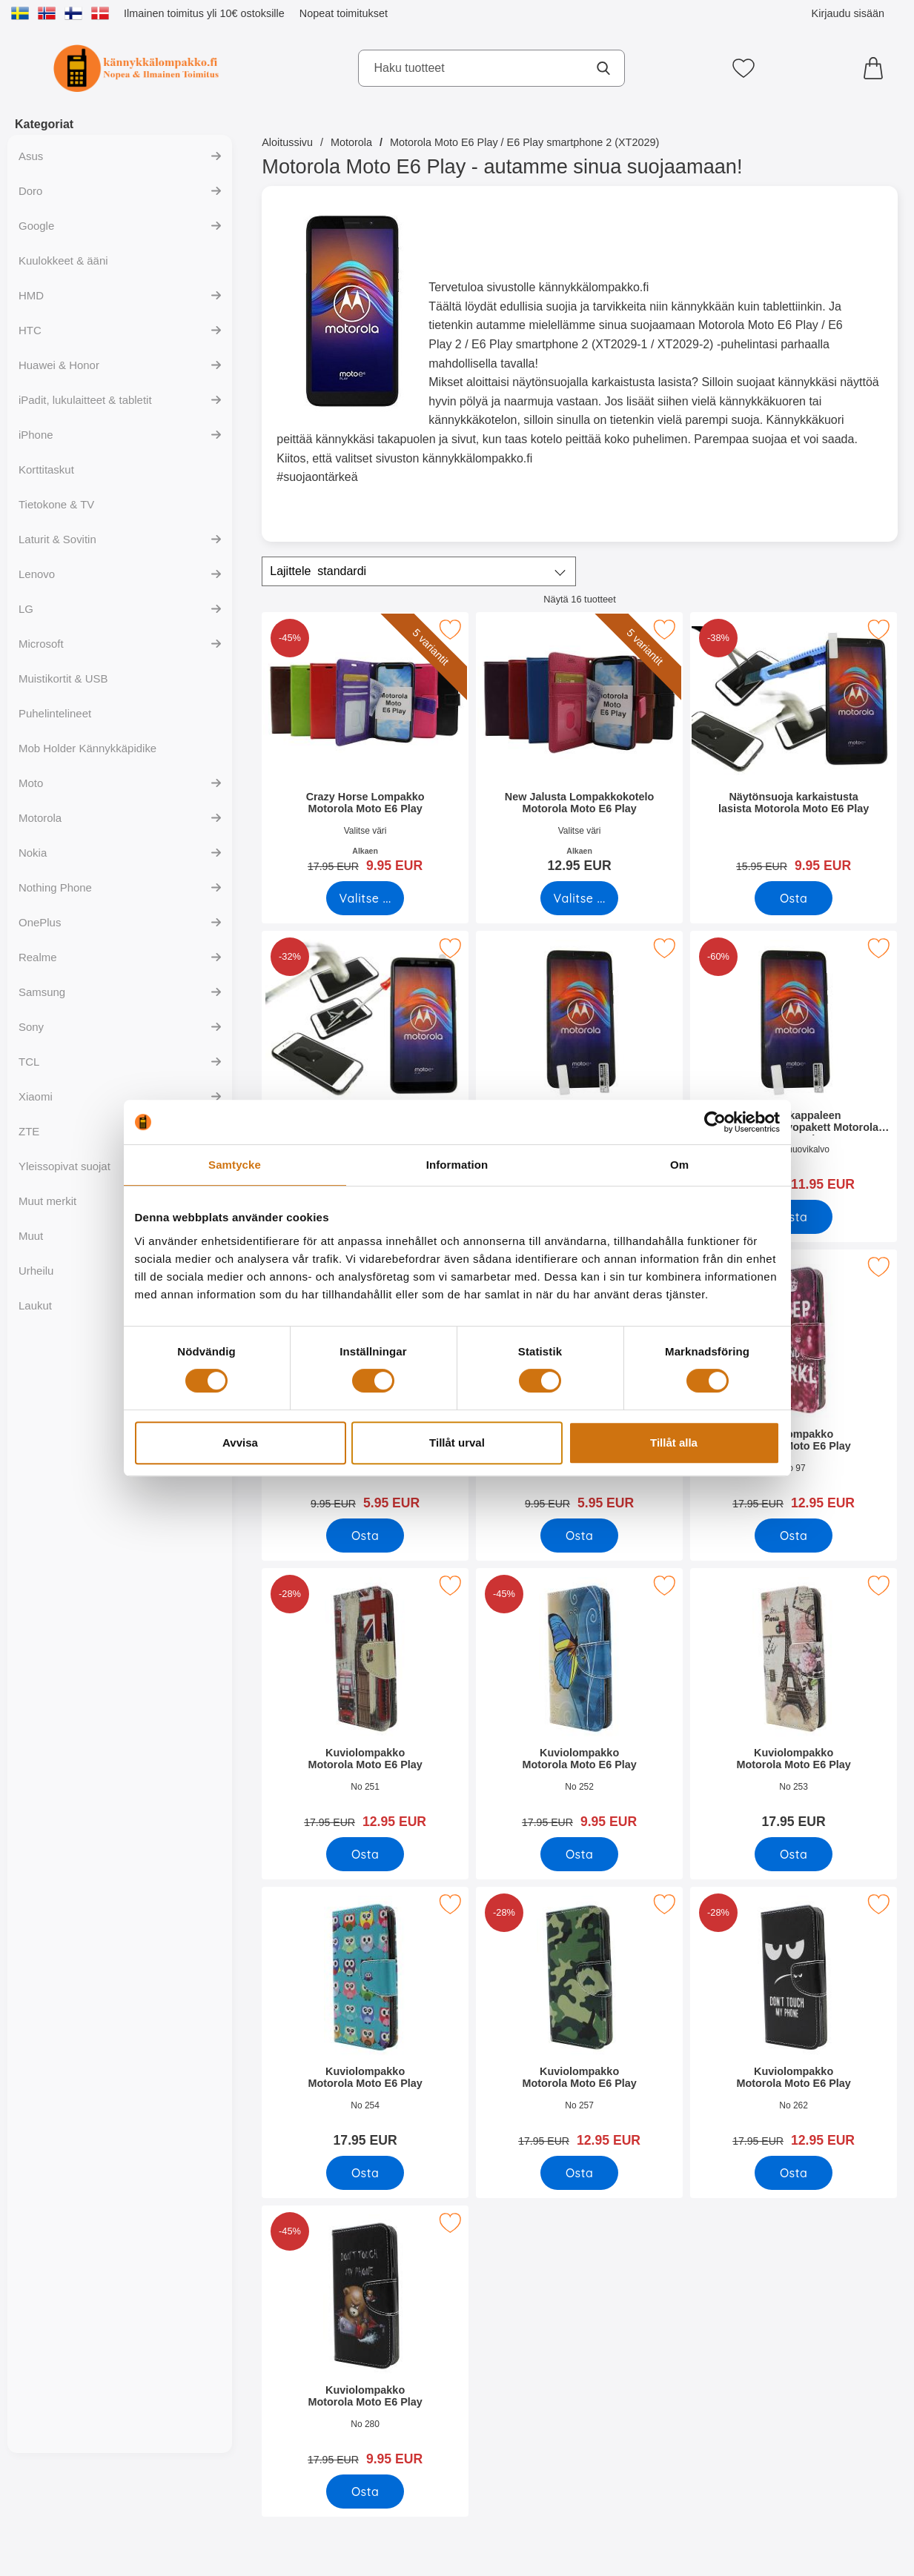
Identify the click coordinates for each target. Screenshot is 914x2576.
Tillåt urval (457, 1442)
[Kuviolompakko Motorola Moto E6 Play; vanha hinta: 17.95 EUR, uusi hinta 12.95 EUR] (794, 1384)
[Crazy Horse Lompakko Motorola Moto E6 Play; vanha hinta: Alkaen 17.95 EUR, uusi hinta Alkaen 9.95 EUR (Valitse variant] (365, 747)
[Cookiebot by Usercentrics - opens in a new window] (715, 1122)
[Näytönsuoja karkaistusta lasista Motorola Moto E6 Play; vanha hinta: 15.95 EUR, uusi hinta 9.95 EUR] (794, 747)
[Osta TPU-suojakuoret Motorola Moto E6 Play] (580, 1535)
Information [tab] (457, 1164)
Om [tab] (679, 1164)
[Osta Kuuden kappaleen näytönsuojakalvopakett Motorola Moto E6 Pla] (794, 1217)
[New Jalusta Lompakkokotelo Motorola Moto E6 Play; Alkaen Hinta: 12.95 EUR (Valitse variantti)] (579, 747)
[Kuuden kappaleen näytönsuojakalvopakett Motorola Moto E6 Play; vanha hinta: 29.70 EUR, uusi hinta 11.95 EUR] (794, 1066)
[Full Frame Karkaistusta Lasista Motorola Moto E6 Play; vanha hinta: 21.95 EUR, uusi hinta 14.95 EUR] (365, 1066)
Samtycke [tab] (234, 1164)
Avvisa (240, 1442)
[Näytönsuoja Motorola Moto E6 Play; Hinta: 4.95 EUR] (579, 1066)
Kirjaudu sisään (848, 13)
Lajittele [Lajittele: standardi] (318, 571)
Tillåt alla (674, 1442)
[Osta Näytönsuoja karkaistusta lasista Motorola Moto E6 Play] (794, 898)
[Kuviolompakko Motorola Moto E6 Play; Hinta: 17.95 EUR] (794, 1703)
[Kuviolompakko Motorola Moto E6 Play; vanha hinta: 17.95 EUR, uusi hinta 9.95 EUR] (579, 1703)
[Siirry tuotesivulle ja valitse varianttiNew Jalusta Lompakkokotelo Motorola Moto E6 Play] (580, 898)
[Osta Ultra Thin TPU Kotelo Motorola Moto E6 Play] (365, 1535)
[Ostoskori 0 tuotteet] (877, 68)
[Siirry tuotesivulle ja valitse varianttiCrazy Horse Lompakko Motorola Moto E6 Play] (365, 898)
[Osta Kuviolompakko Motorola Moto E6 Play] (794, 1535)
